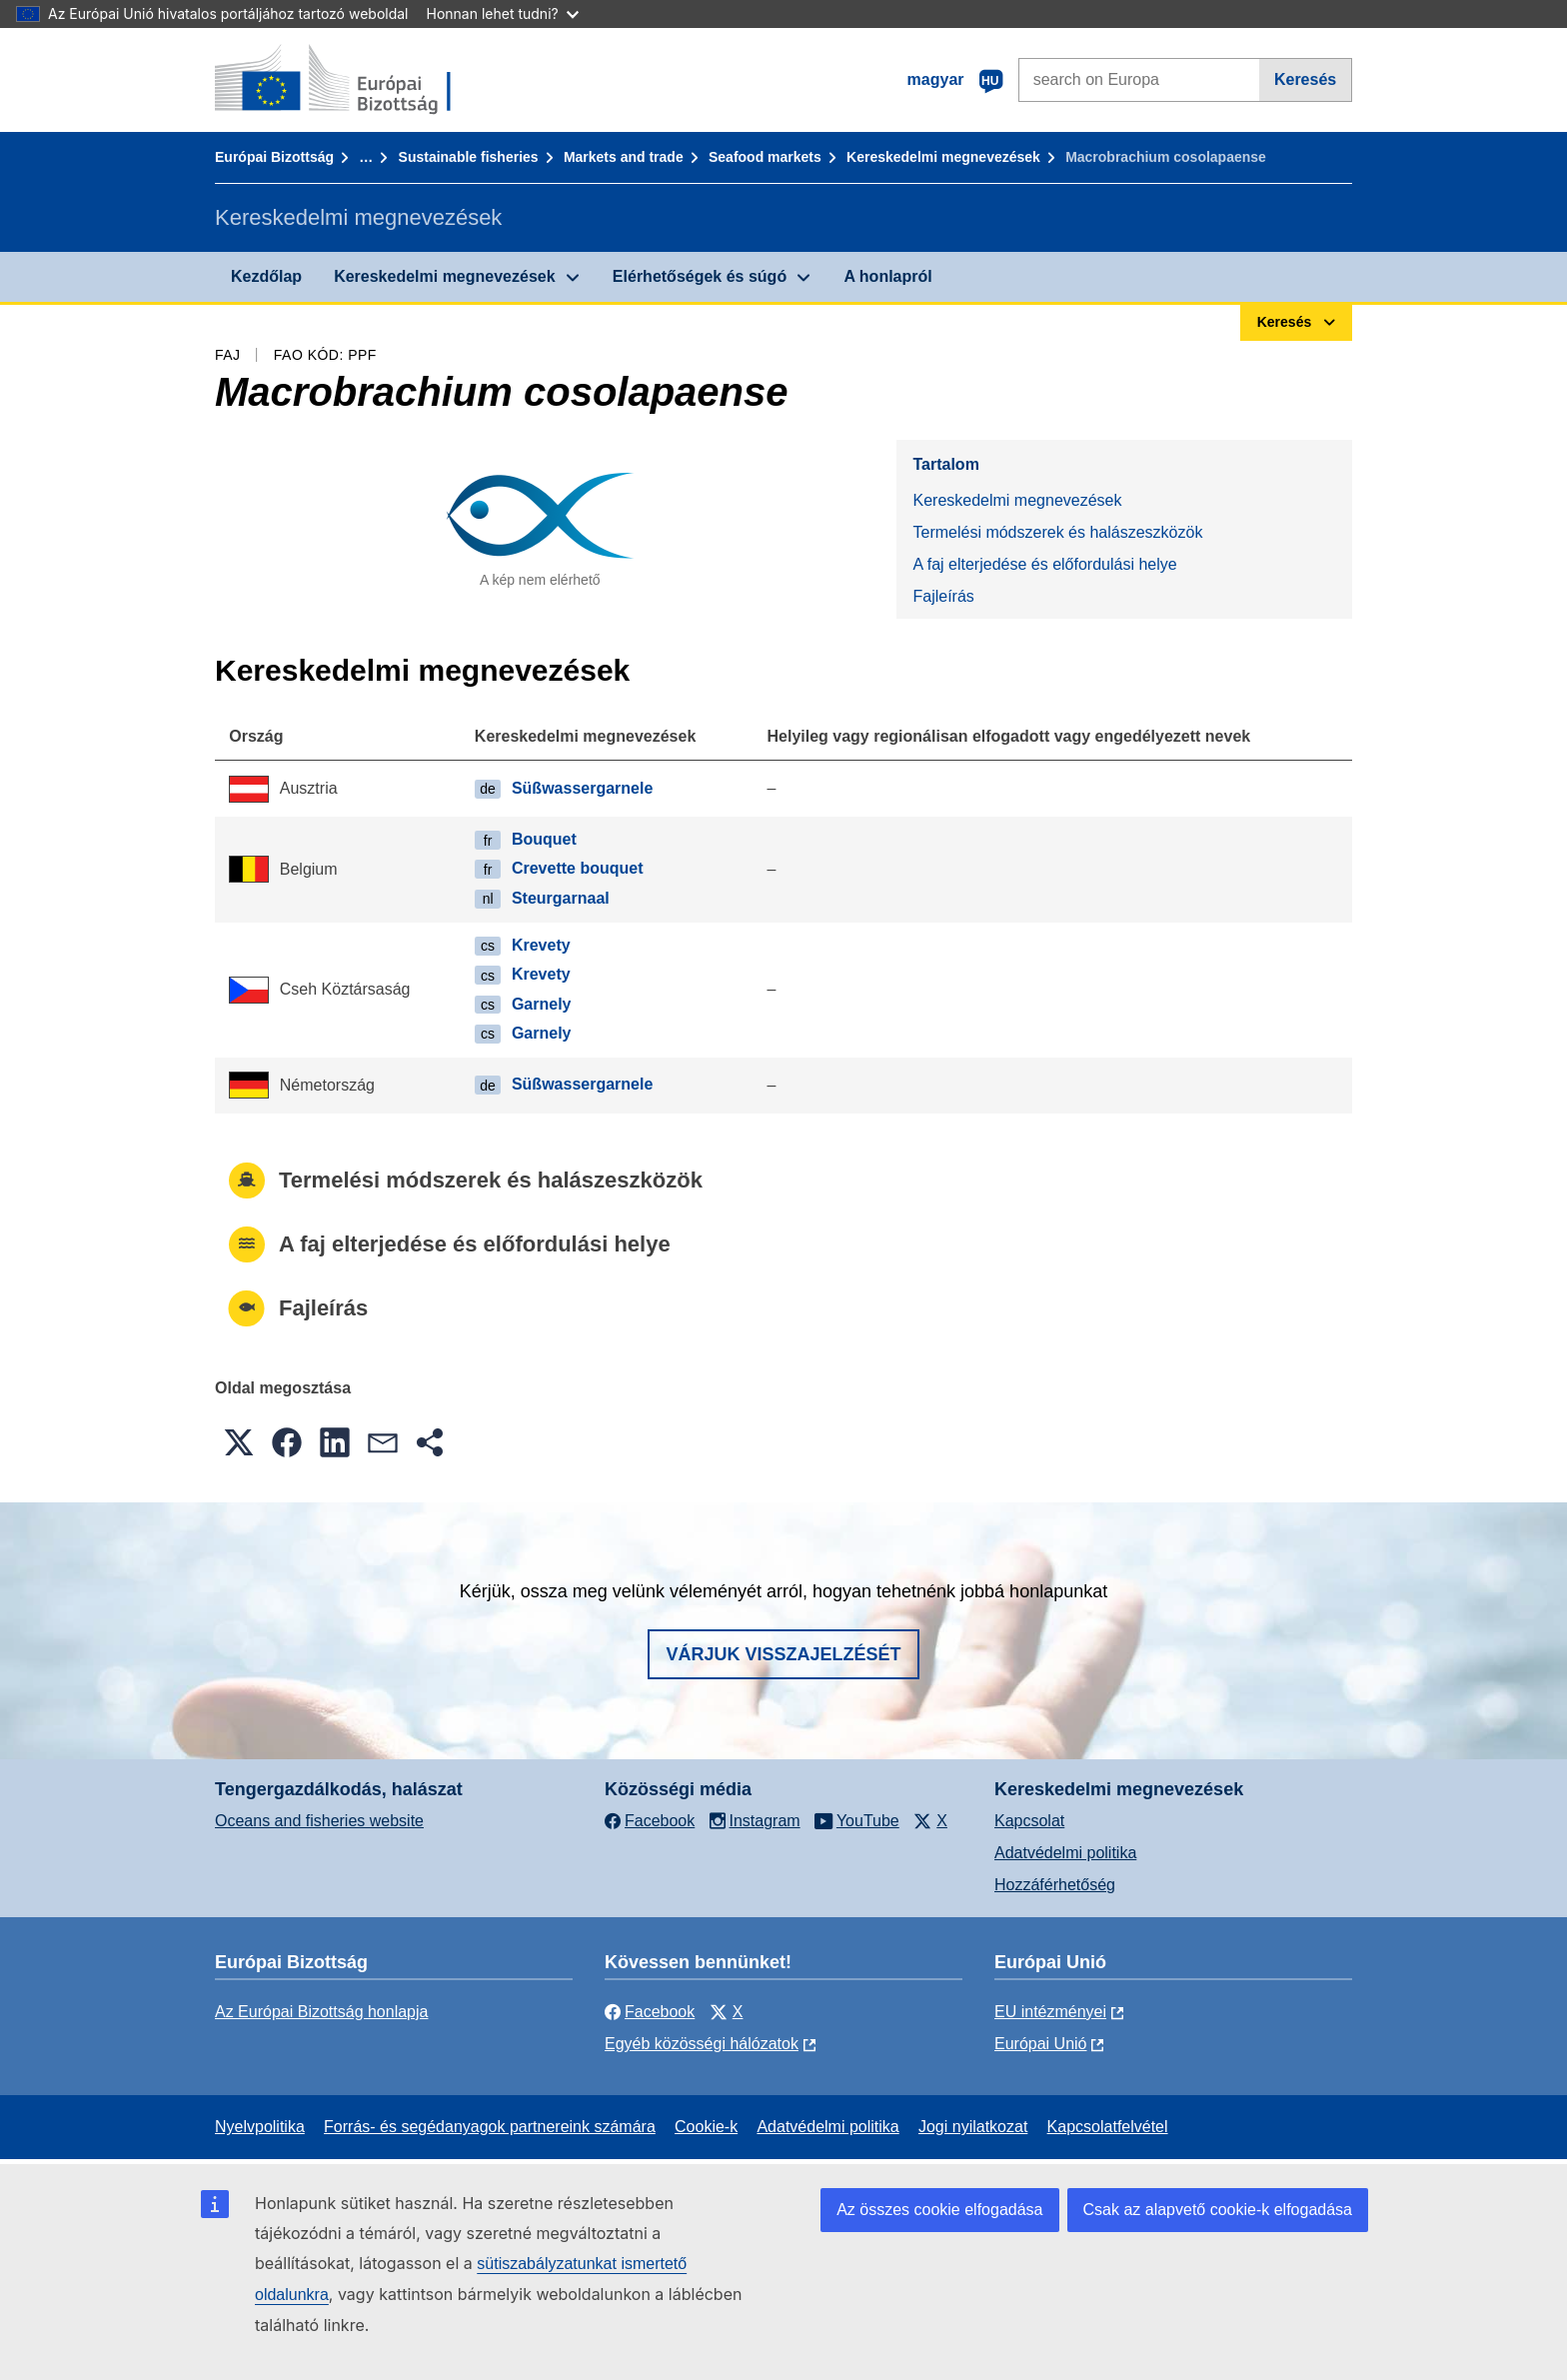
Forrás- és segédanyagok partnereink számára (490, 2126)
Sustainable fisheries (469, 157)
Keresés (1305, 79)
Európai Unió (1040, 2043)
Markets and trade (624, 157)
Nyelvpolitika (260, 2126)
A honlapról (887, 276)
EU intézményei (1050, 2011)
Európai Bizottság (274, 157)
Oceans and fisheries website (319, 1820)
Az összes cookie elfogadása (939, 2209)
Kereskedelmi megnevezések (943, 157)
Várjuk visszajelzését (783, 1654)
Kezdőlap (266, 276)
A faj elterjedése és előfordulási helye (1044, 564)
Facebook (650, 2011)
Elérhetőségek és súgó (699, 276)
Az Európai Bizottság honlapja (321, 2011)
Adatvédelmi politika (1065, 1852)
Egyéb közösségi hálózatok (701, 2043)
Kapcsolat (1029, 1820)
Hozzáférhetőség (1054, 1884)
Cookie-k (706, 2126)
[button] (239, 1442)
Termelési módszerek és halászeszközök (1057, 532)
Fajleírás (942, 596)
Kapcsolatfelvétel (1107, 2126)
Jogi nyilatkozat (972, 2126)
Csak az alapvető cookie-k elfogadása (1218, 2209)
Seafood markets (765, 157)
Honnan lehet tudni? (503, 13)
